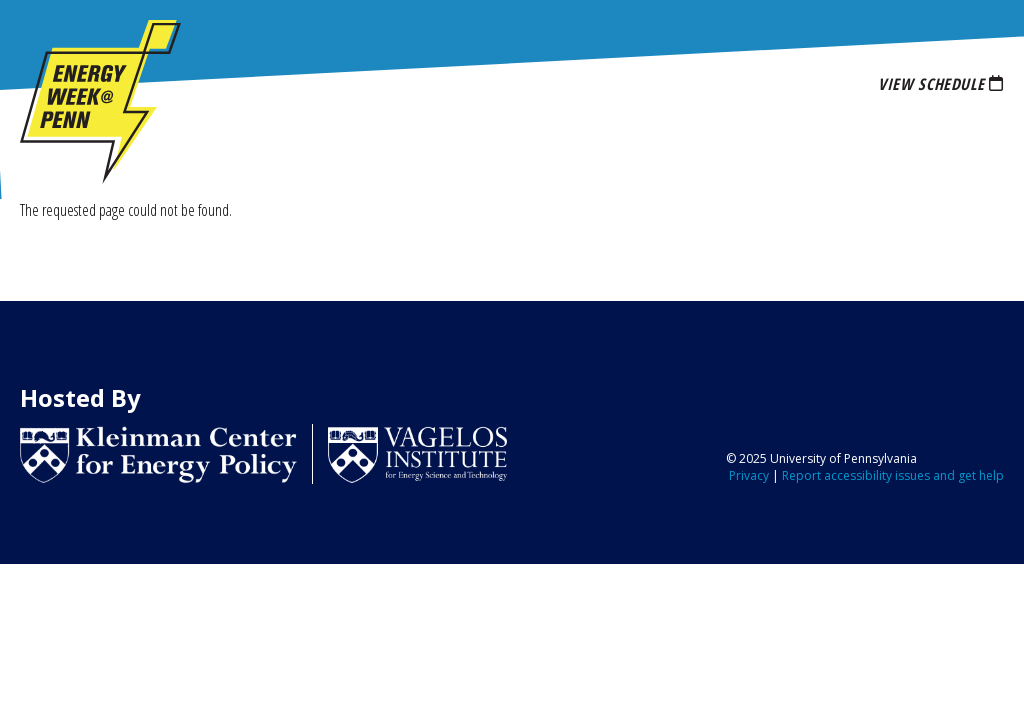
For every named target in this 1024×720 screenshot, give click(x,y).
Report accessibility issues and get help (893, 475)
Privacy (749, 475)
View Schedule (931, 84)
